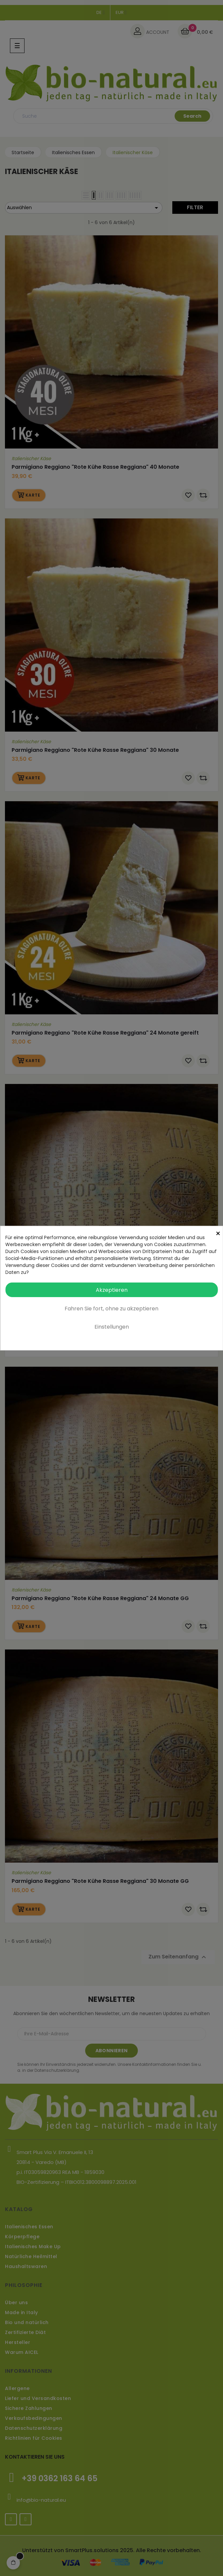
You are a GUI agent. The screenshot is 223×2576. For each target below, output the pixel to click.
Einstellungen (111, 1327)
